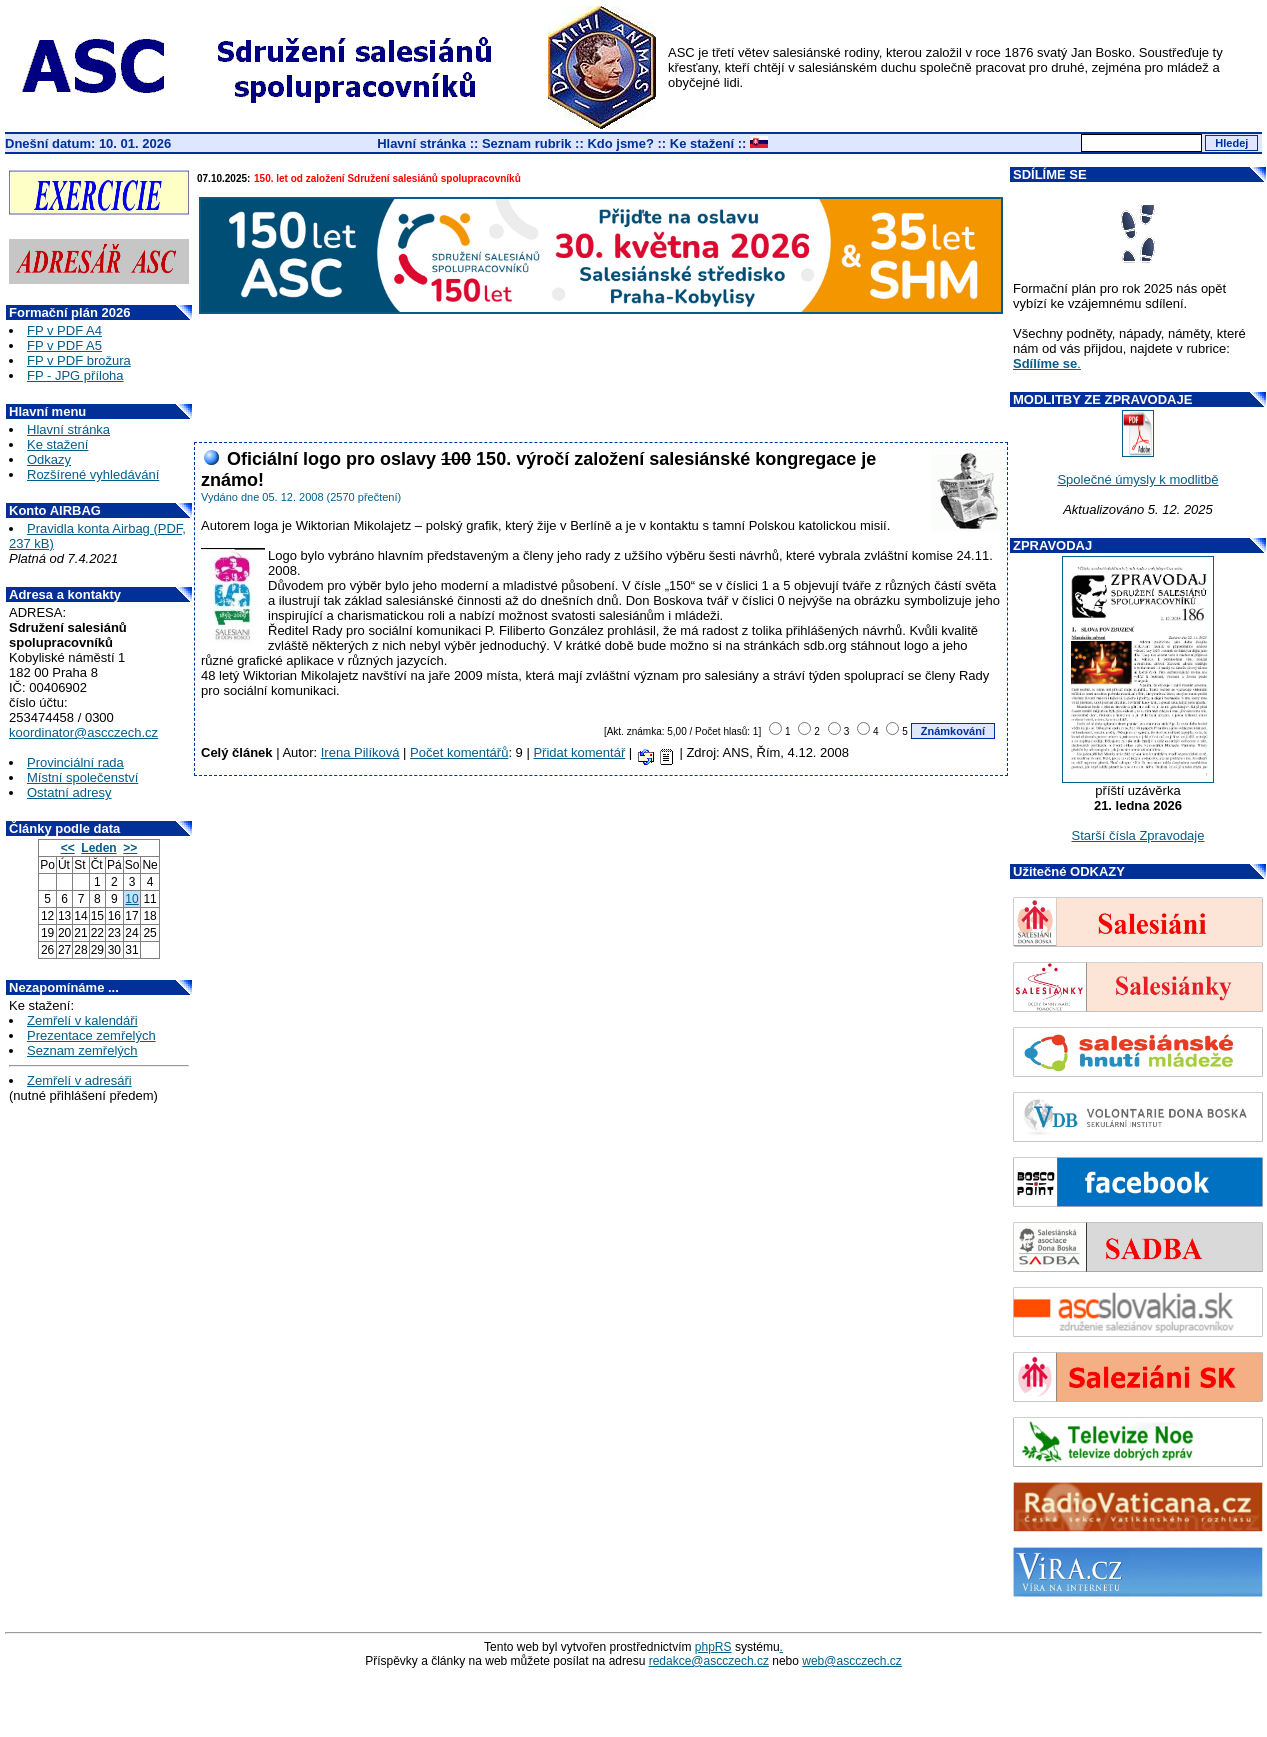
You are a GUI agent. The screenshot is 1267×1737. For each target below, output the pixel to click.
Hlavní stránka (421, 143)
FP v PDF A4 (64, 330)
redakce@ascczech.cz (709, 1661)
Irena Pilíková (360, 752)
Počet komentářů (459, 752)
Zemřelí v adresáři (79, 1080)
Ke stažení (702, 143)
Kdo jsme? (620, 143)
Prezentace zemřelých (91, 1035)
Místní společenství (82, 777)
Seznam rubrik (527, 143)
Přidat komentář (579, 752)
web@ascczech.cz (852, 1661)
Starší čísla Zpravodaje (1138, 835)
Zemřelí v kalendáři (82, 1020)
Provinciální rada (75, 762)
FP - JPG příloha (75, 375)
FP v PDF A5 (64, 345)
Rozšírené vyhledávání (93, 474)
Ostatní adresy (69, 792)
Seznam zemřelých (82, 1050)
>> (130, 848)
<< (68, 848)
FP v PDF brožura (79, 360)
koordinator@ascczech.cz (83, 732)
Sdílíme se (1045, 363)
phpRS (713, 1647)
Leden (98, 848)
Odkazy (49, 459)
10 (131, 899)
